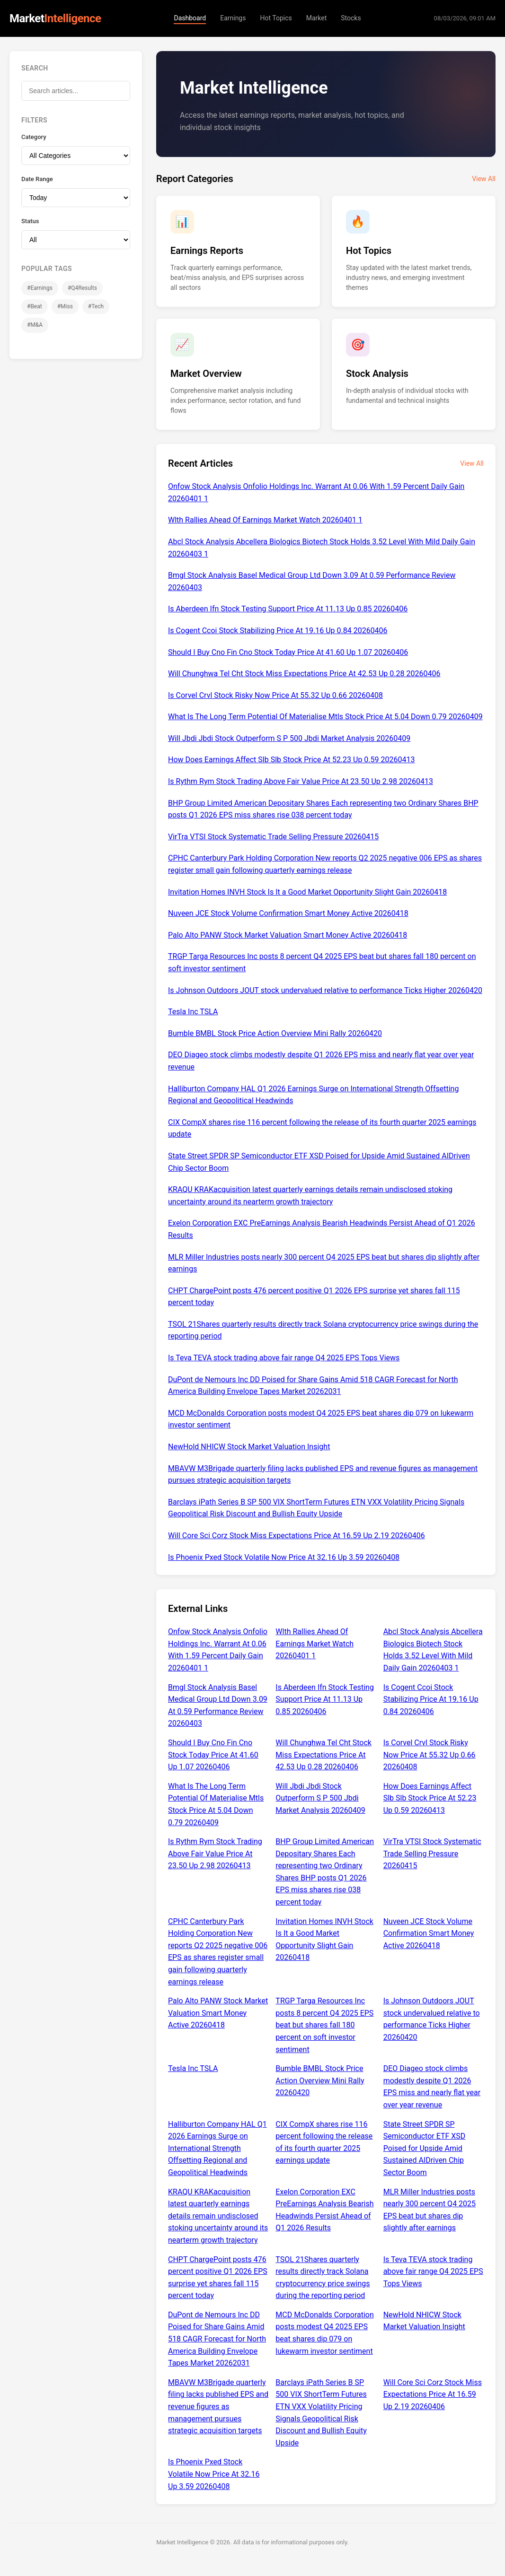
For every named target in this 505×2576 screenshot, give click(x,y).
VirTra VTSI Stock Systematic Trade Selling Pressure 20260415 (273, 836)
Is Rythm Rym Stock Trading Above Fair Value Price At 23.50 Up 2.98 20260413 (300, 781)
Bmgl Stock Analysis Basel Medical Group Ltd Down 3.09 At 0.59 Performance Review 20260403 (312, 581)
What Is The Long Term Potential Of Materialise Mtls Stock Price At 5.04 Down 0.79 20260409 (325, 716)
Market (316, 18)
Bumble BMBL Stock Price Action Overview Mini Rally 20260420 (275, 1033)
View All (484, 179)
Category (33, 136)
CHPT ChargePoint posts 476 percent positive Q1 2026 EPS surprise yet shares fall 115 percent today (314, 1296)
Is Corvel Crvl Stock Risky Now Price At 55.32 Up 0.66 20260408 (275, 695)
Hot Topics (276, 18)
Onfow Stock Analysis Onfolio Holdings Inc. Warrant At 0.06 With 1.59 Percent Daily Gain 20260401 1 (316, 492)
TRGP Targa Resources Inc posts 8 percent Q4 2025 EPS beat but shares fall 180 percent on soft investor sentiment (322, 962)
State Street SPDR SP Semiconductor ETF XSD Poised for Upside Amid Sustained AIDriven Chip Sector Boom (319, 1162)
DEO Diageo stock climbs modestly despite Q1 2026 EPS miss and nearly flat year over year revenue (321, 1060)
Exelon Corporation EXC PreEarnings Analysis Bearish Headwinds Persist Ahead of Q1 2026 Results (321, 1229)
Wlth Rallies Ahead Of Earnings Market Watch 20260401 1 (265, 519)
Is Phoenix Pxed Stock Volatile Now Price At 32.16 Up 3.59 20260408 (283, 1557)
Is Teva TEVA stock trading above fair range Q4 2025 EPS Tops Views (283, 1357)
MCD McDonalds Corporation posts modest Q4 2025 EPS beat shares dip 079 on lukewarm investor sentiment (320, 1419)
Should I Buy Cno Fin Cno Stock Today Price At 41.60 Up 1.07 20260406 (288, 652)
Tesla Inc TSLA (193, 1011)
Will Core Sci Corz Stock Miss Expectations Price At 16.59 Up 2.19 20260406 (296, 1535)
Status (30, 221)
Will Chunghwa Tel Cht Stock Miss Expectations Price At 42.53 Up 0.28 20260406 (304, 673)
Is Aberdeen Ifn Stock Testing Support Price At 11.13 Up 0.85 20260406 (288, 608)
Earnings (233, 18)
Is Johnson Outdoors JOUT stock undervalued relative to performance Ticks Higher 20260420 (325, 990)
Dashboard (190, 18)
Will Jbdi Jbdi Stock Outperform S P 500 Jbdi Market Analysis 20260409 (289, 738)
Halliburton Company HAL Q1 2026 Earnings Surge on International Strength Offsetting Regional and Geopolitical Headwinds (313, 1094)
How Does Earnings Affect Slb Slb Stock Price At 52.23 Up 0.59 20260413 (291, 759)
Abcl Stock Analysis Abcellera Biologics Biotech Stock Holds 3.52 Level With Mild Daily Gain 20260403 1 (321, 547)
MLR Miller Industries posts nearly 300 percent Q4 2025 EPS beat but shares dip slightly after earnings (323, 1263)
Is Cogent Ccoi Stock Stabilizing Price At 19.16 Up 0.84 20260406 (278, 630)
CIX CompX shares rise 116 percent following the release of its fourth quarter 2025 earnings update (322, 1128)
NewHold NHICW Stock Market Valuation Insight (249, 1446)
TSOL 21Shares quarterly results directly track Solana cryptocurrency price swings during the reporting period (323, 1330)
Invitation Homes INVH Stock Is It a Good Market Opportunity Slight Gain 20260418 (307, 892)
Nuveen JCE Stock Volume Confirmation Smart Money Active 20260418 (288, 913)
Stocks (351, 18)
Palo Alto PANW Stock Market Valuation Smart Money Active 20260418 (287, 935)
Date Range (37, 179)
